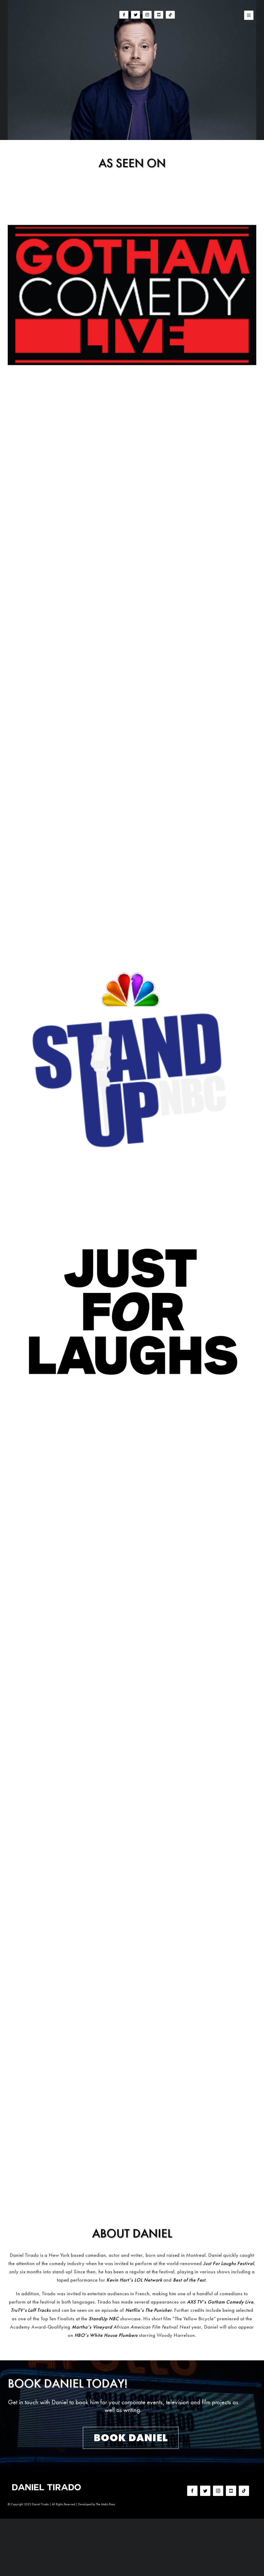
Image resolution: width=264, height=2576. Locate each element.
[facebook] (123, 15)
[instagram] (147, 15)
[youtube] (158, 15)
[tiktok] (170, 15)
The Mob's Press (105, 2504)
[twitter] (135, 15)
